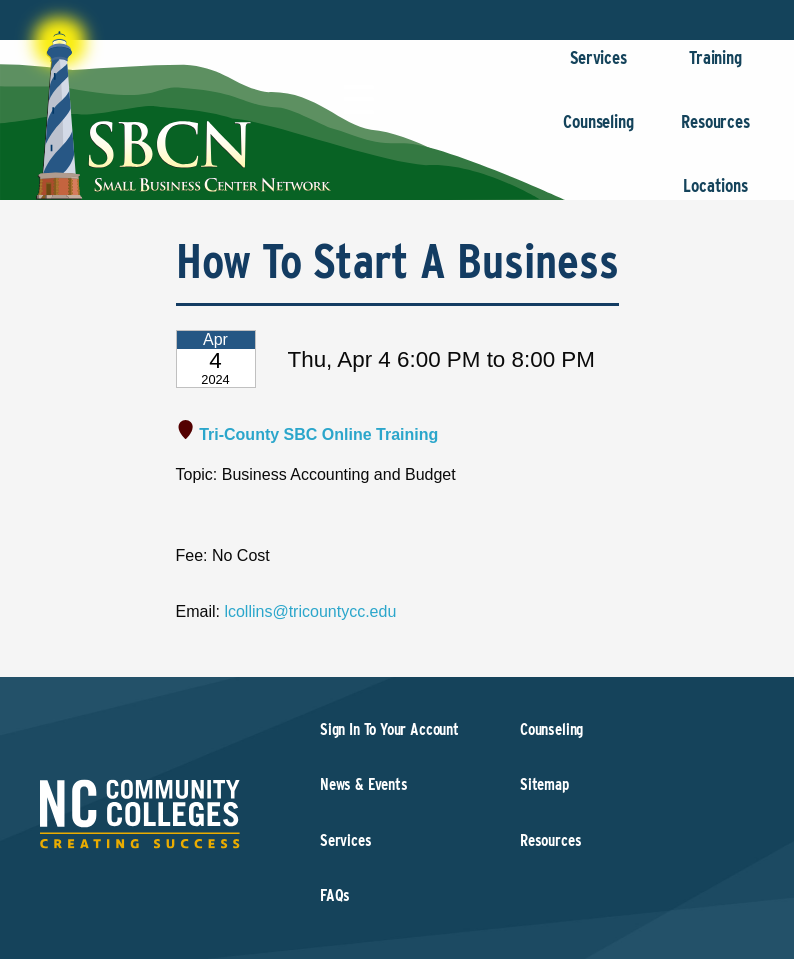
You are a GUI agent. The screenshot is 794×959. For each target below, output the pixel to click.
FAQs (335, 895)
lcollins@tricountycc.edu (310, 611)
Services (598, 67)
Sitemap (544, 784)
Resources (715, 131)
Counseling (598, 131)
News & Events (364, 784)
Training (715, 67)
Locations (715, 195)
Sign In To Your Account (389, 729)
